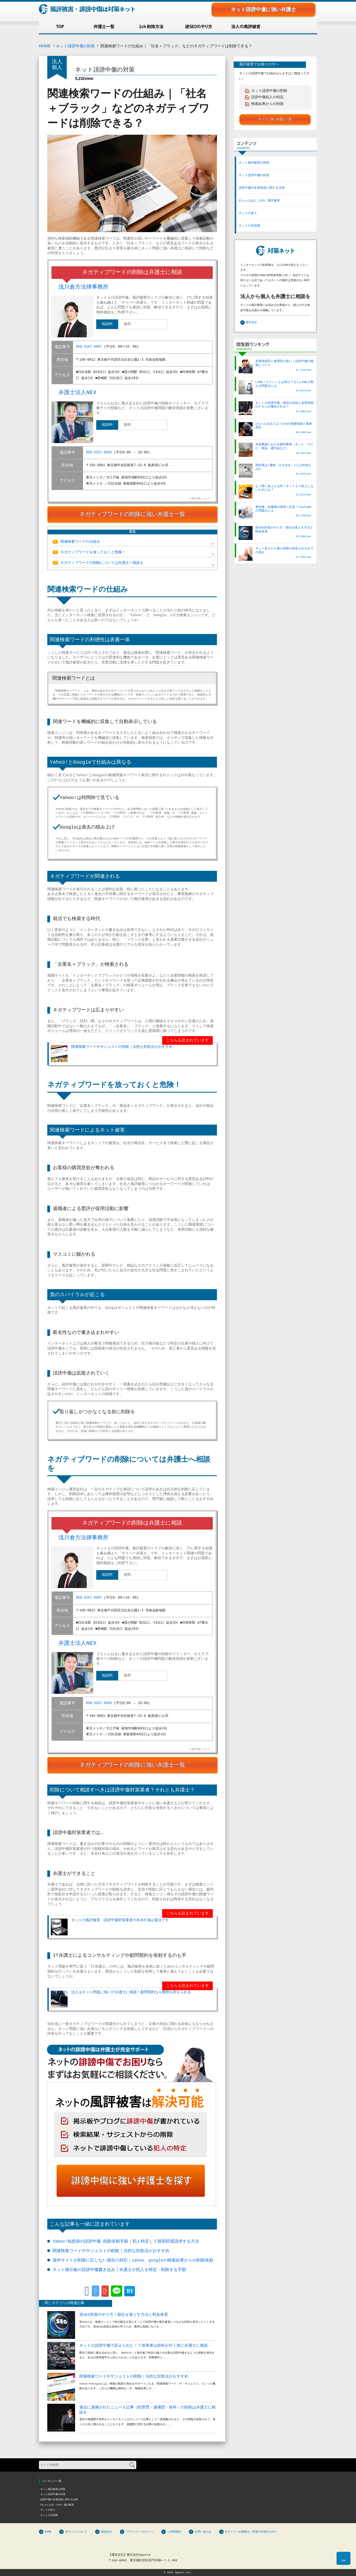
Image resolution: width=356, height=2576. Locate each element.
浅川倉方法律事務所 (83, 287)
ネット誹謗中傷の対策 (75, 46)
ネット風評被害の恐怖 (254, 163)
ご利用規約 (174, 2531)
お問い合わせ (203, 2531)
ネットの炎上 (248, 213)
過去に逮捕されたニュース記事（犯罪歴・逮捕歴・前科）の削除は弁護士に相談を (147, 2410)
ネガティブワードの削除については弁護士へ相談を (98, 563)
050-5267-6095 (99, 452)
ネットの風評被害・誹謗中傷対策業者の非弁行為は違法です (110, 1927)
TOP (343, 2561)
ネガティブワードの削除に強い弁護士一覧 (132, 514)
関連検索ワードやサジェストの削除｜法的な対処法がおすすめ (112, 1053)
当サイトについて (76, 2531)
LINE (117, 2290)
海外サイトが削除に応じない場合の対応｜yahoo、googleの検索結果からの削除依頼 (133, 2260)
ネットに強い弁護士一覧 (275, 119)
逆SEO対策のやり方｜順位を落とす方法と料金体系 (123, 2314)
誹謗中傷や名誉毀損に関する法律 (262, 188)
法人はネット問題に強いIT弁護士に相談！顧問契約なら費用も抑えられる (121, 1999)
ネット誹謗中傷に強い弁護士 (263, 9)
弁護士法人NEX (77, 393)
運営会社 (251, 322)
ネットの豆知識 (249, 225)
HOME (45, 46)
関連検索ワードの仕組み (76, 541)
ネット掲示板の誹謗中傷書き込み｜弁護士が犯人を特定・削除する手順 (119, 2270)
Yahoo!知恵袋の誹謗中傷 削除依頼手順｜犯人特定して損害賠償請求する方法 (126, 2241)
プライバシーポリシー (140, 2531)
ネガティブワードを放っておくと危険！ (89, 552)
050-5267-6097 (89, 347)
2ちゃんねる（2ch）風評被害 (259, 200)
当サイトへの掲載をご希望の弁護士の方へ (251, 2531)
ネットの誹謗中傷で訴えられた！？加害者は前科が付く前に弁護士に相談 (143, 2345)
